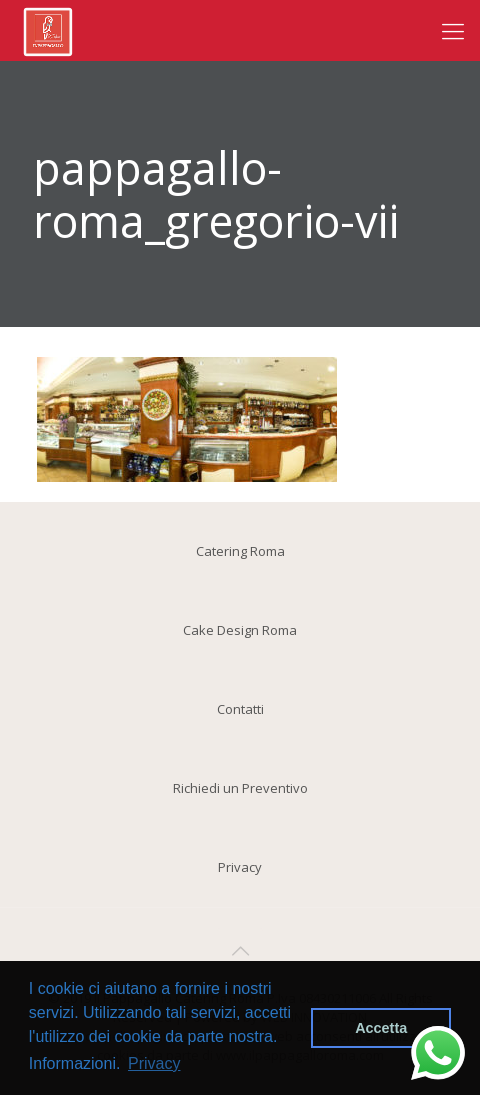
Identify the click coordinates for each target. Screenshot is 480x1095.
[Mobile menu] (453, 30)
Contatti (240, 709)
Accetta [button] (381, 1028)
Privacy (240, 867)
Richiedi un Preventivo (240, 788)
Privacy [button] (154, 1063)
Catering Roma (240, 551)
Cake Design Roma (240, 630)
